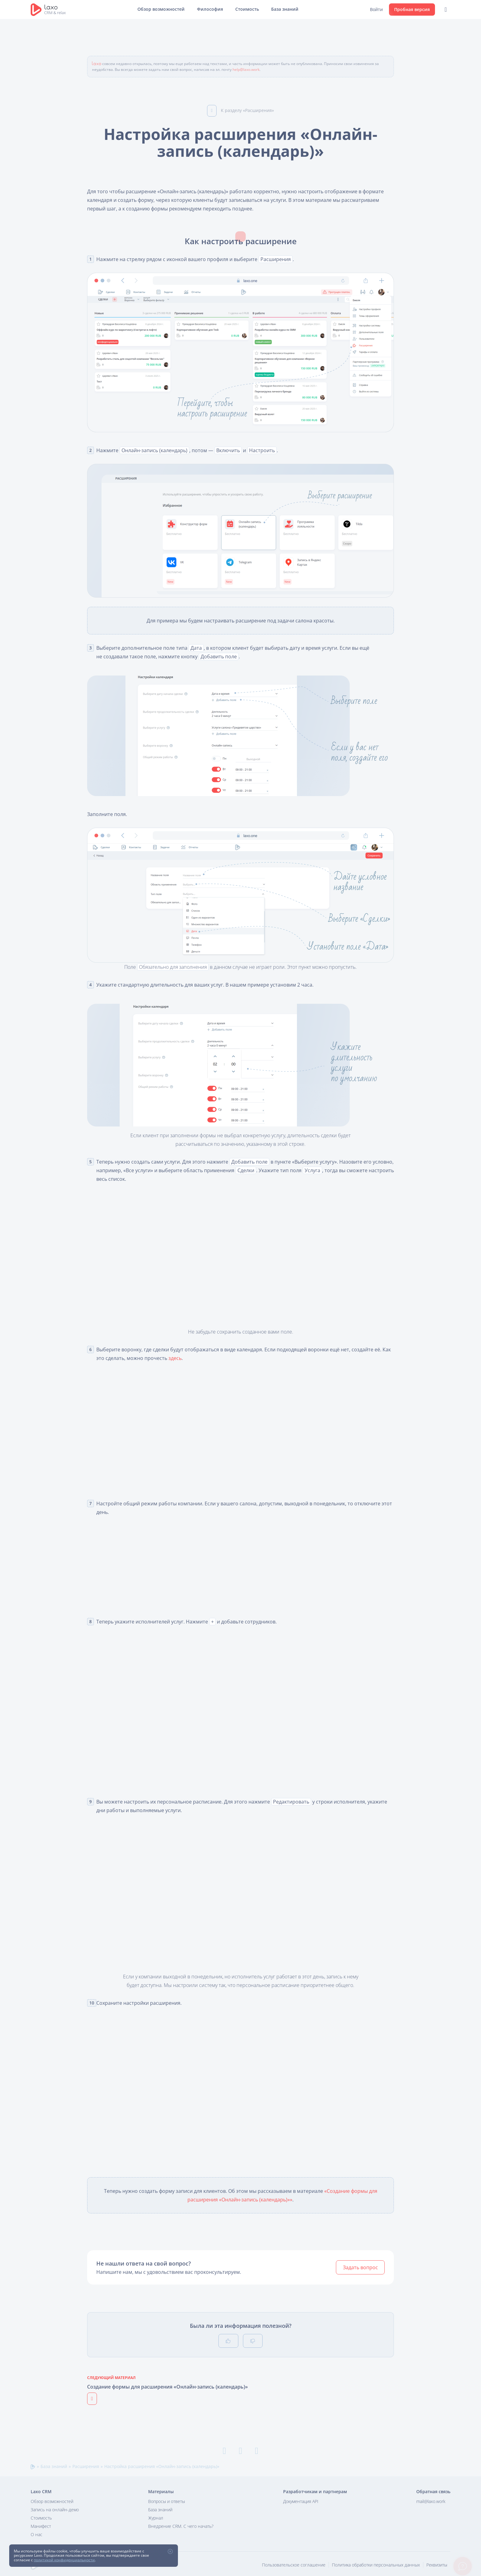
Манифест (41, 2526)
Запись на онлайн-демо (55, 2509)
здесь (175, 1358)
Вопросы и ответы (166, 2501)
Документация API (300, 2501)
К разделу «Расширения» (240, 110)
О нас (36, 2534)
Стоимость (247, 9)
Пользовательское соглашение (293, 2565)
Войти (376, 9)
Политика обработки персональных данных (376, 2565)
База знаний (284, 9)
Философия (210, 9)
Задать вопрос (360, 2267)
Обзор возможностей (161, 9)
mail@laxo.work (430, 2501)
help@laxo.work (246, 69)
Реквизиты (436, 2565)
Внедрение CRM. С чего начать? (181, 2526)
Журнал (155, 2518)
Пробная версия (412, 9)
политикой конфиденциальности (64, 2560)
